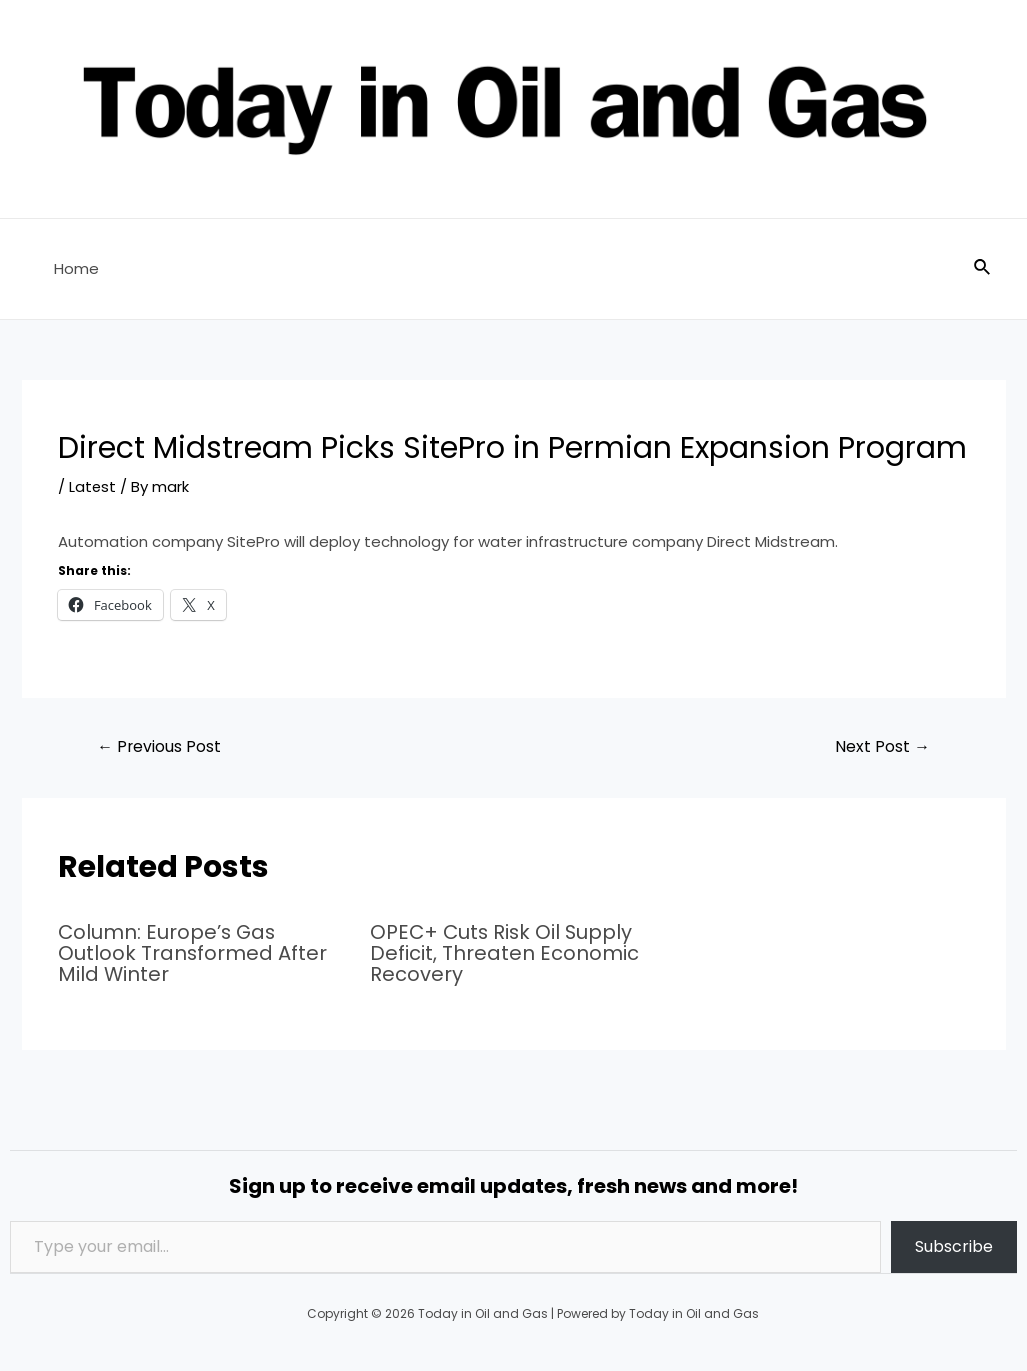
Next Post (882, 746)
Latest (93, 486)
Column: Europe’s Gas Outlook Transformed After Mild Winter (193, 953)
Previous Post (159, 746)
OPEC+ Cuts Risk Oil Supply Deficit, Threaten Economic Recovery (504, 953)
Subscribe (954, 1244)
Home (72, 268)
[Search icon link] (983, 269)
